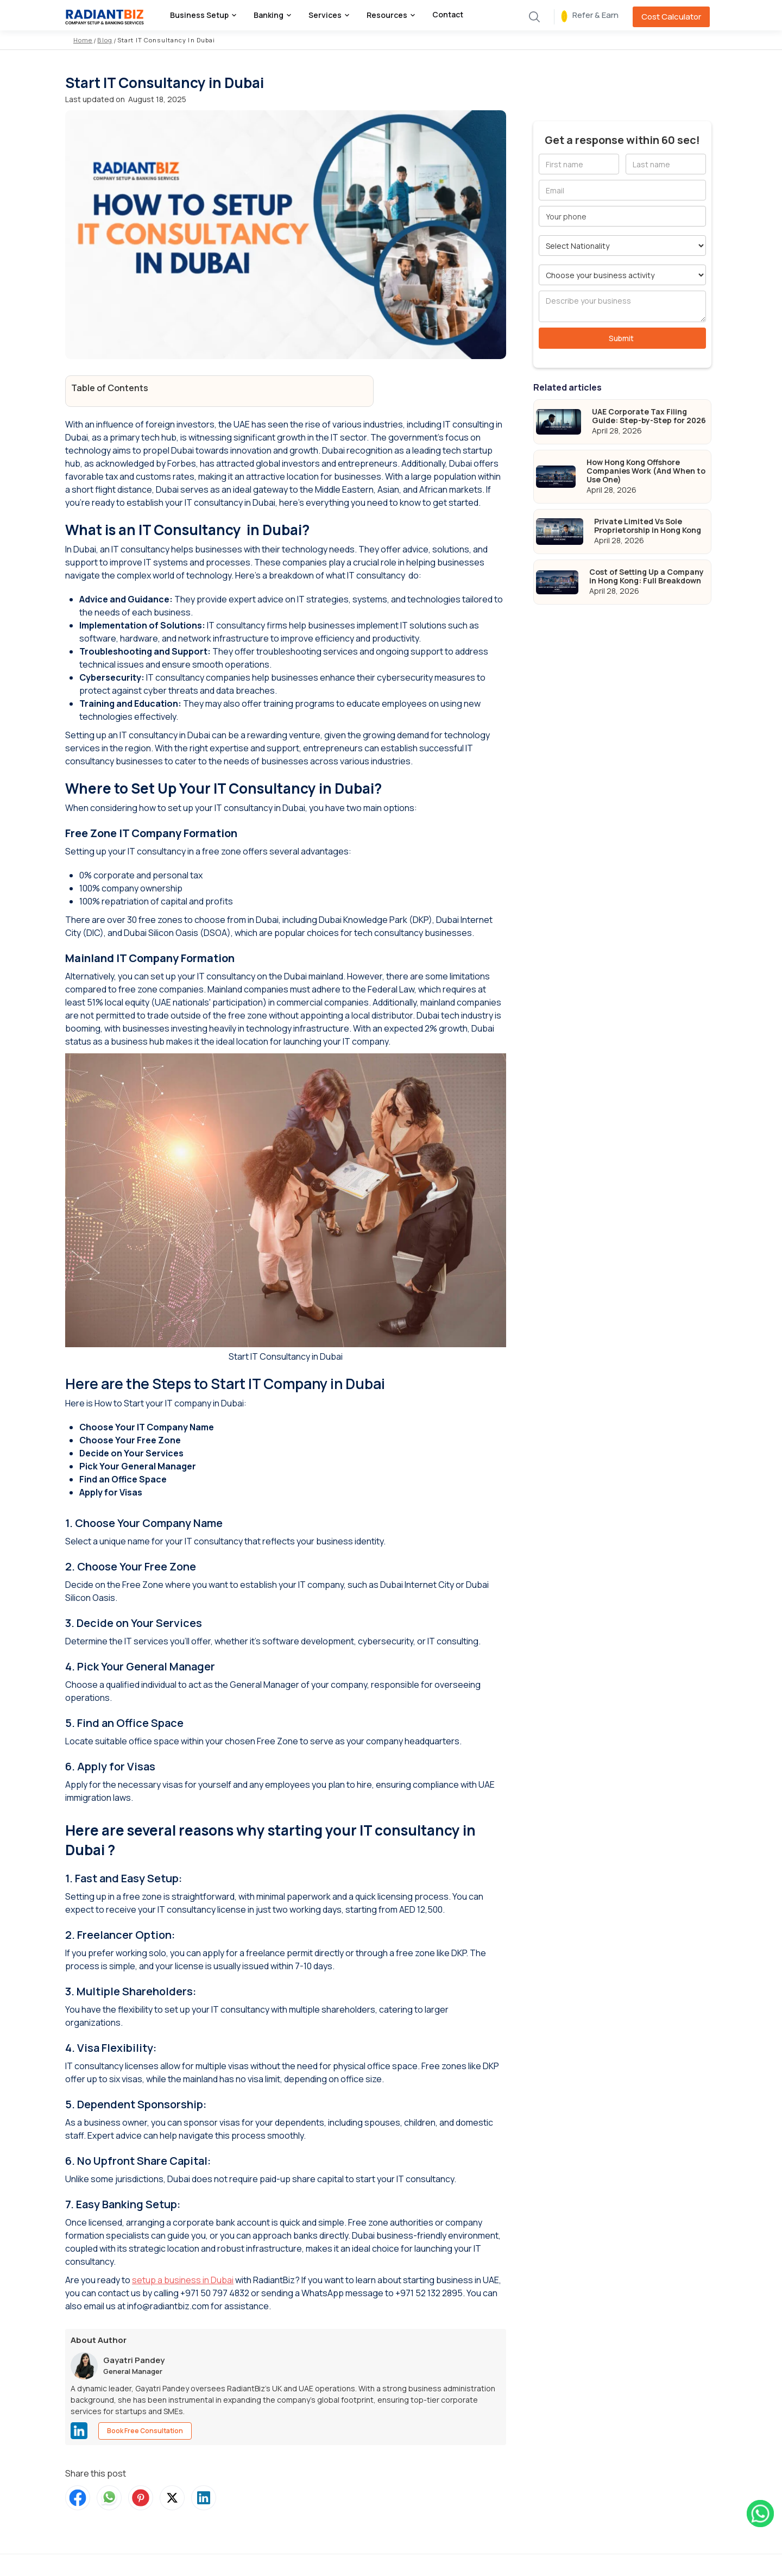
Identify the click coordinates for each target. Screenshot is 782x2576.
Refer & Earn (595, 15)
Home (82, 40)
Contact (447, 14)
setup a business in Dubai (183, 2280)
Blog (104, 40)
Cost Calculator (671, 16)
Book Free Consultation (145, 2430)
